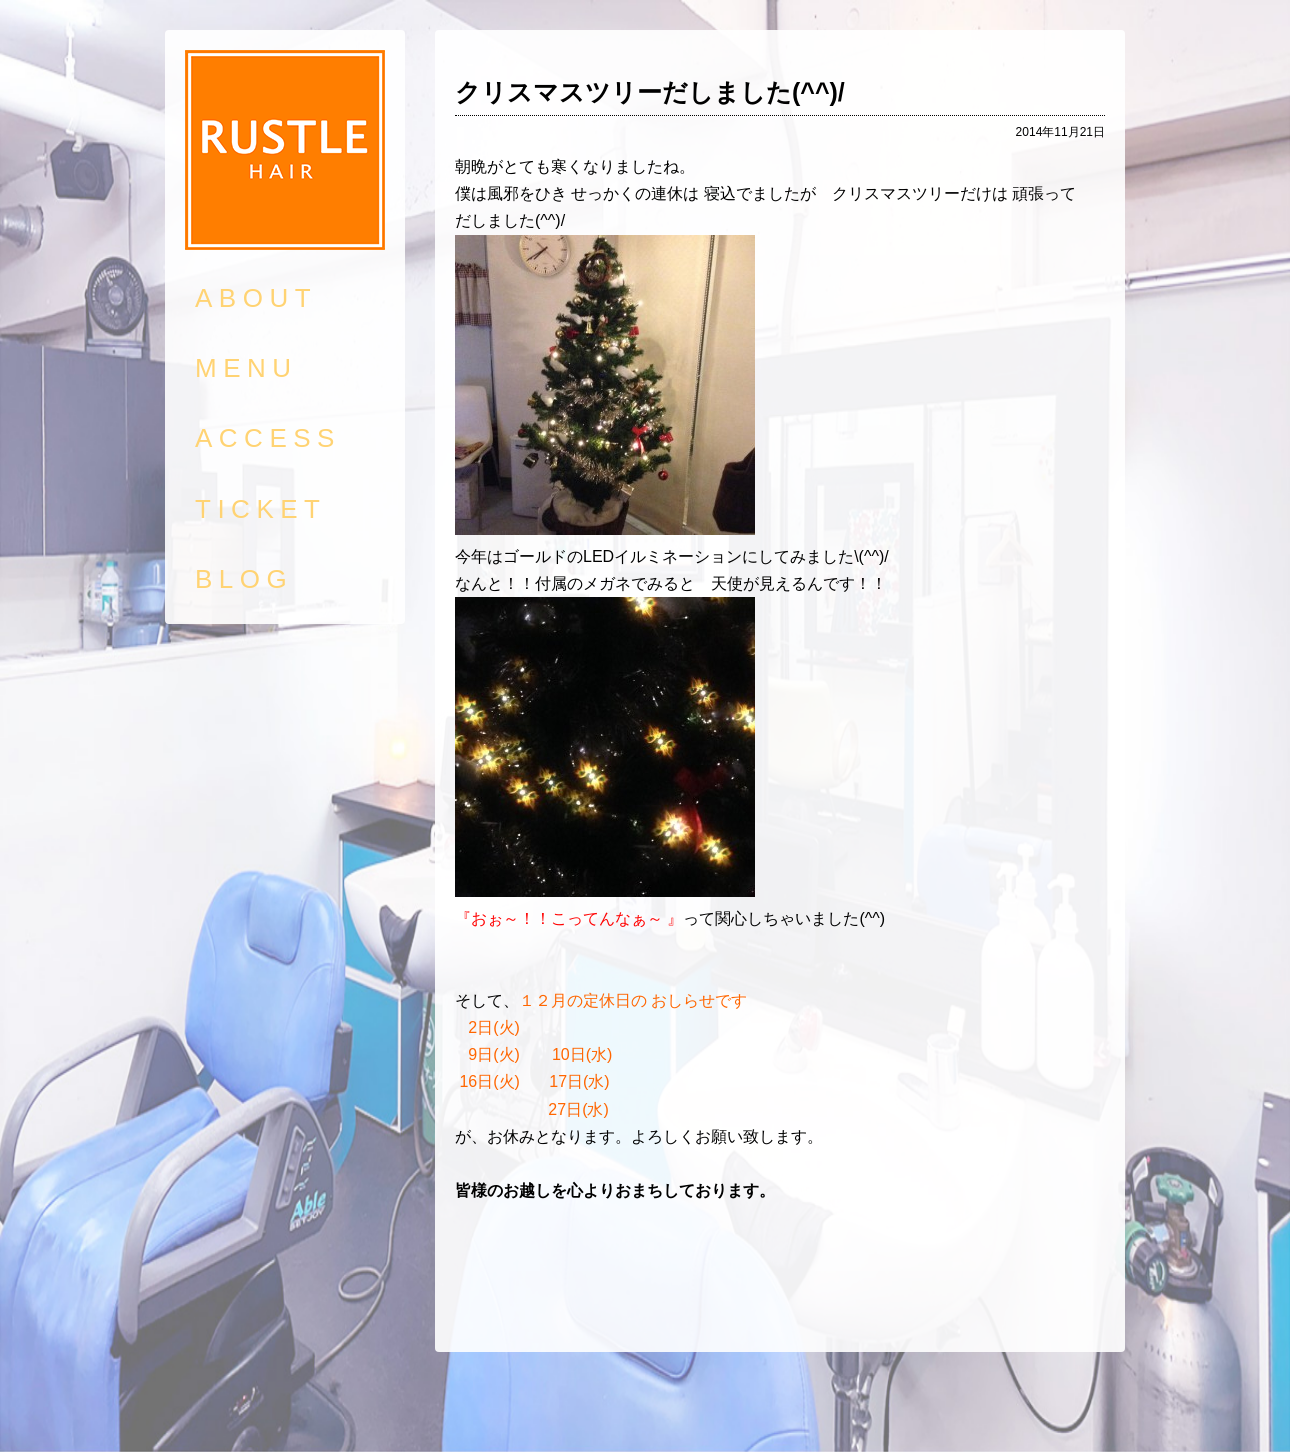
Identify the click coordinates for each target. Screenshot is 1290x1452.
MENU (246, 368)
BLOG (244, 579)
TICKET (260, 509)
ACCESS (268, 438)
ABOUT (256, 298)
